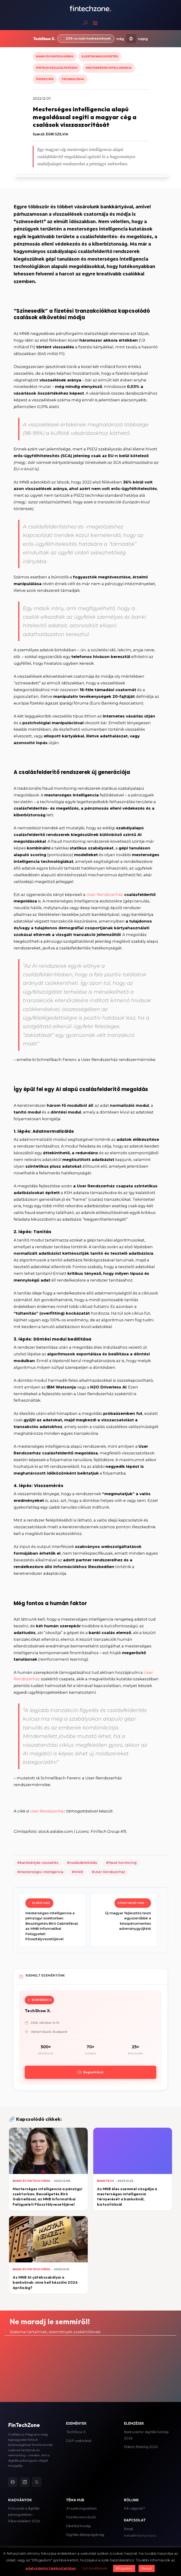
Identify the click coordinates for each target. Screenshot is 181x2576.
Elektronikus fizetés (100, 56)
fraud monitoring (123, 1863)
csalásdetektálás (83, 1863)
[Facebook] (12, 2482)
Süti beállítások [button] (94, 2568)
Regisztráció (90, 2072)
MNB (79, 1872)
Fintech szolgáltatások (57, 67)
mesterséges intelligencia (109, 67)
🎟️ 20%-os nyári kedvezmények (86, 38)
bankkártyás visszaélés (39, 1863)
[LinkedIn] (24, 2482)
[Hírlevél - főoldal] (90, 2365)
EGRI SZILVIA (57, 134)
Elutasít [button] (146, 2568)
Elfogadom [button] (124, 2568)
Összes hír (44, 79)
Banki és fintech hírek (54, 56)
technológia (73, 79)
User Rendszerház (109, 1872)
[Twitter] (36, 2482)
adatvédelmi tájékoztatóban (50, 2568)
